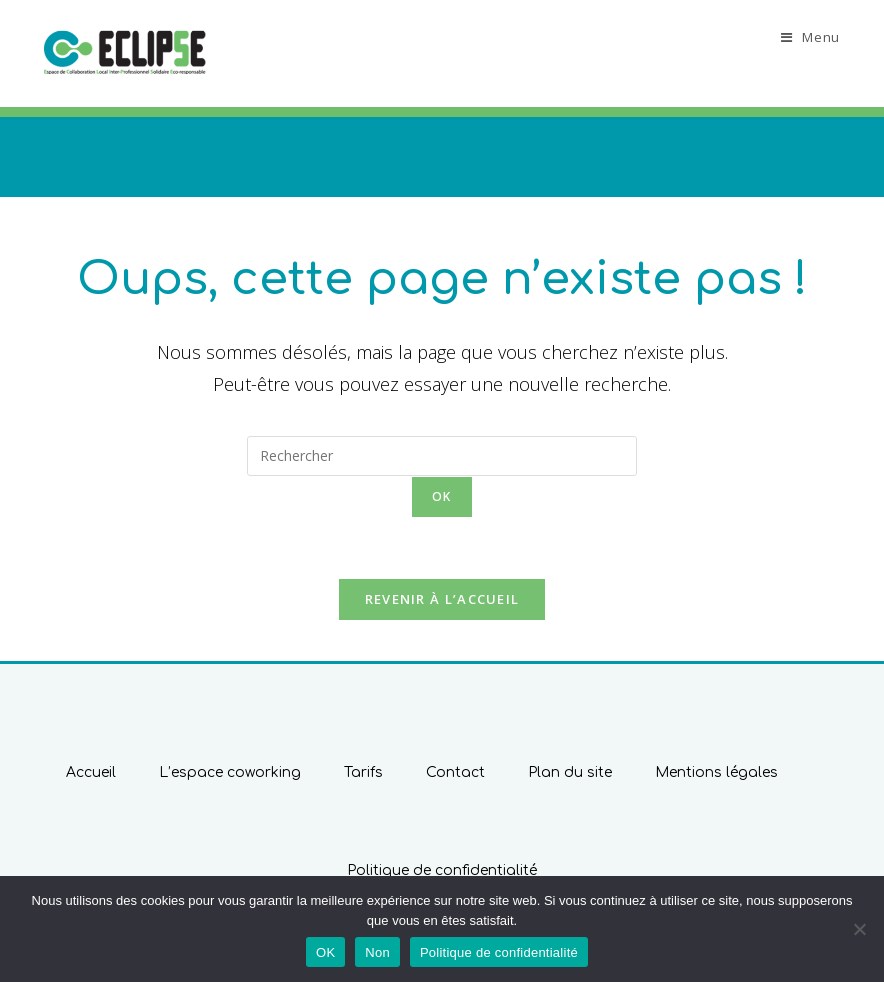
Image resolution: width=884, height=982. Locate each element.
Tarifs (363, 772)
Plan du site (570, 772)
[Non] (859, 929)
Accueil (91, 772)
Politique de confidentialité (442, 870)
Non (377, 952)
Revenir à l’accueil (442, 599)
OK (325, 952)
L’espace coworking (230, 772)
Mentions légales (716, 772)
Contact (455, 772)
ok (441, 496)
